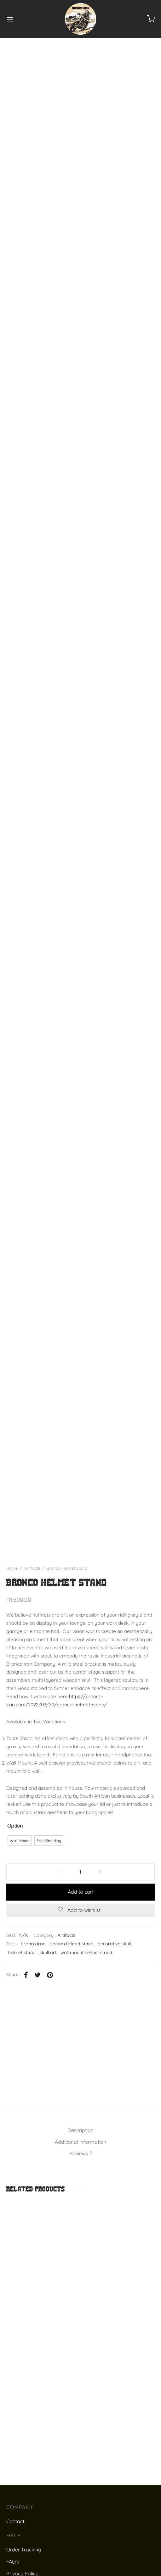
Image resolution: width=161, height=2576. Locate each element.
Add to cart (81, 1910)
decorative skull (114, 1962)
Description (80, 2148)
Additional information (80, 2160)
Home (12, 1586)
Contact (15, 2539)
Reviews (80, 2171)
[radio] (20, 1859)
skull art (48, 1970)
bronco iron (33, 1962)
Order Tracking (23, 2567)
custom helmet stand (71, 1962)
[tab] (80, 2148)
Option (15, 1843)
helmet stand (22, 1970)
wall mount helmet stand (86, 1970)
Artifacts (32, 1586)
